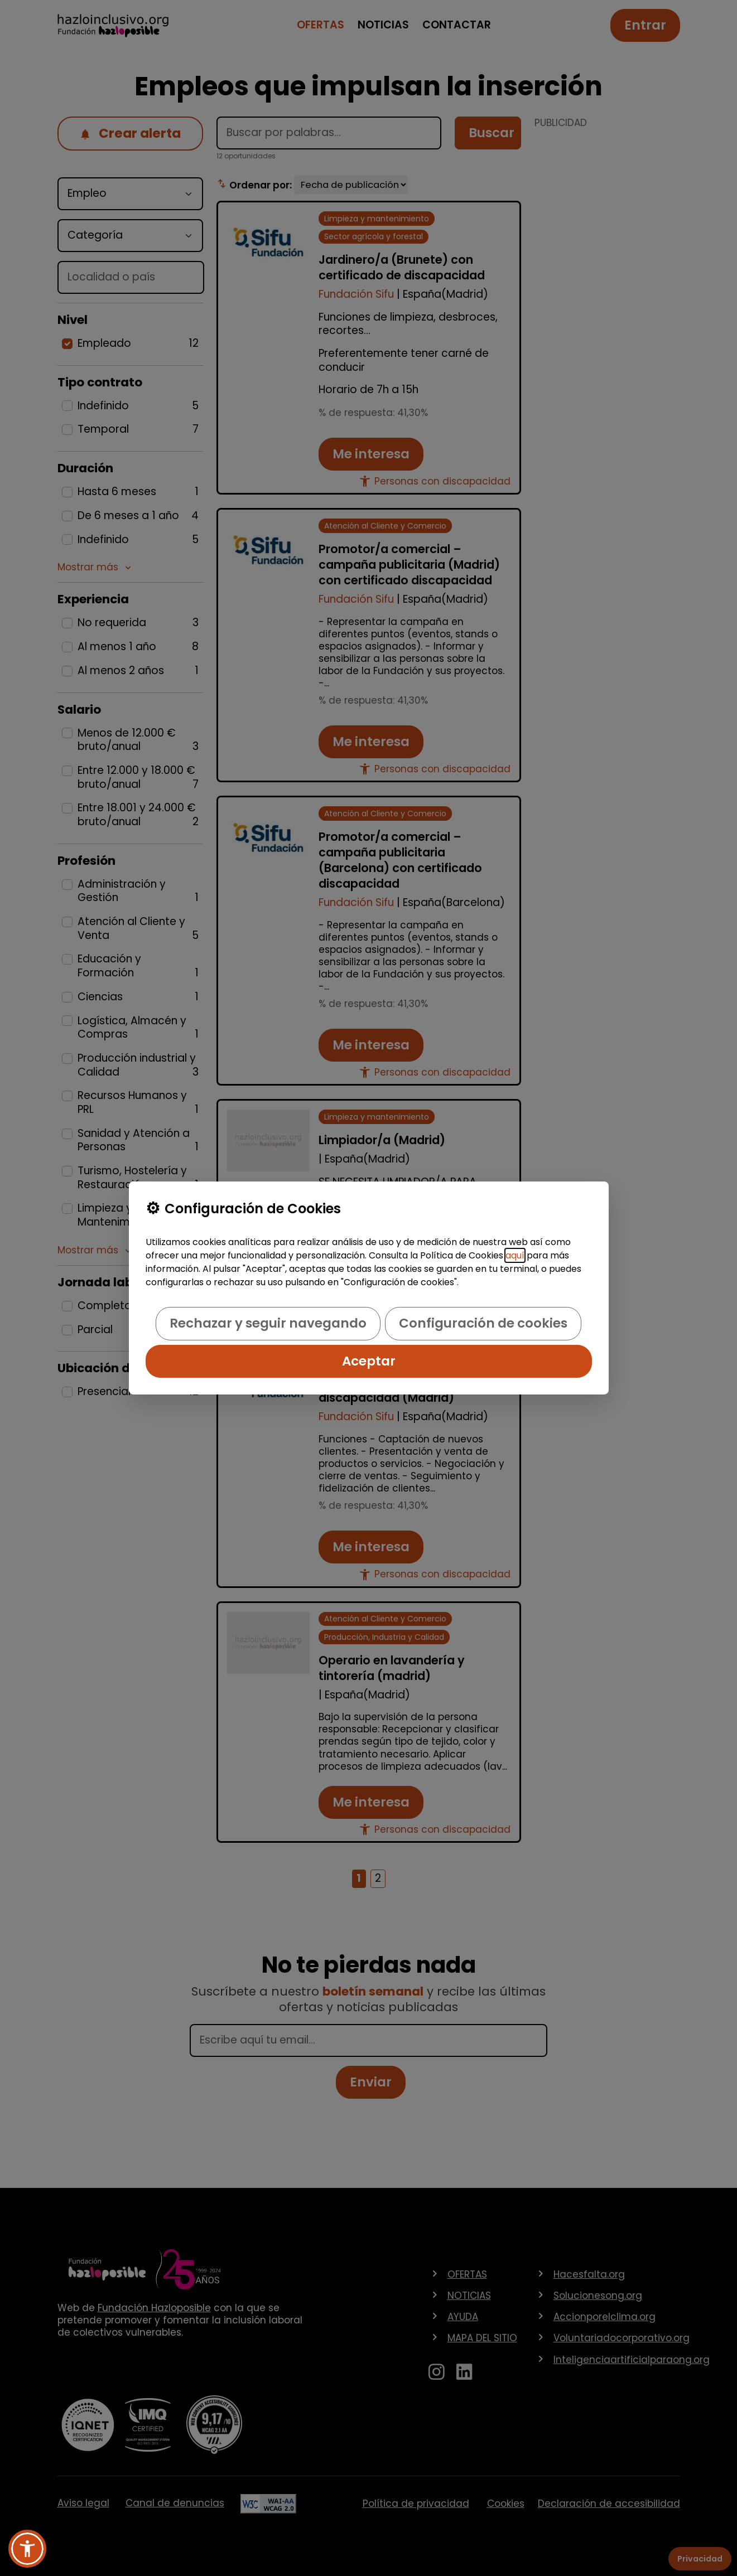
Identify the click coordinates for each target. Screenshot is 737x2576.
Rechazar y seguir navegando (268, 1323)
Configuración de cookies (483, 1323)
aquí (514, 1255)
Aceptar (369, 1361)
